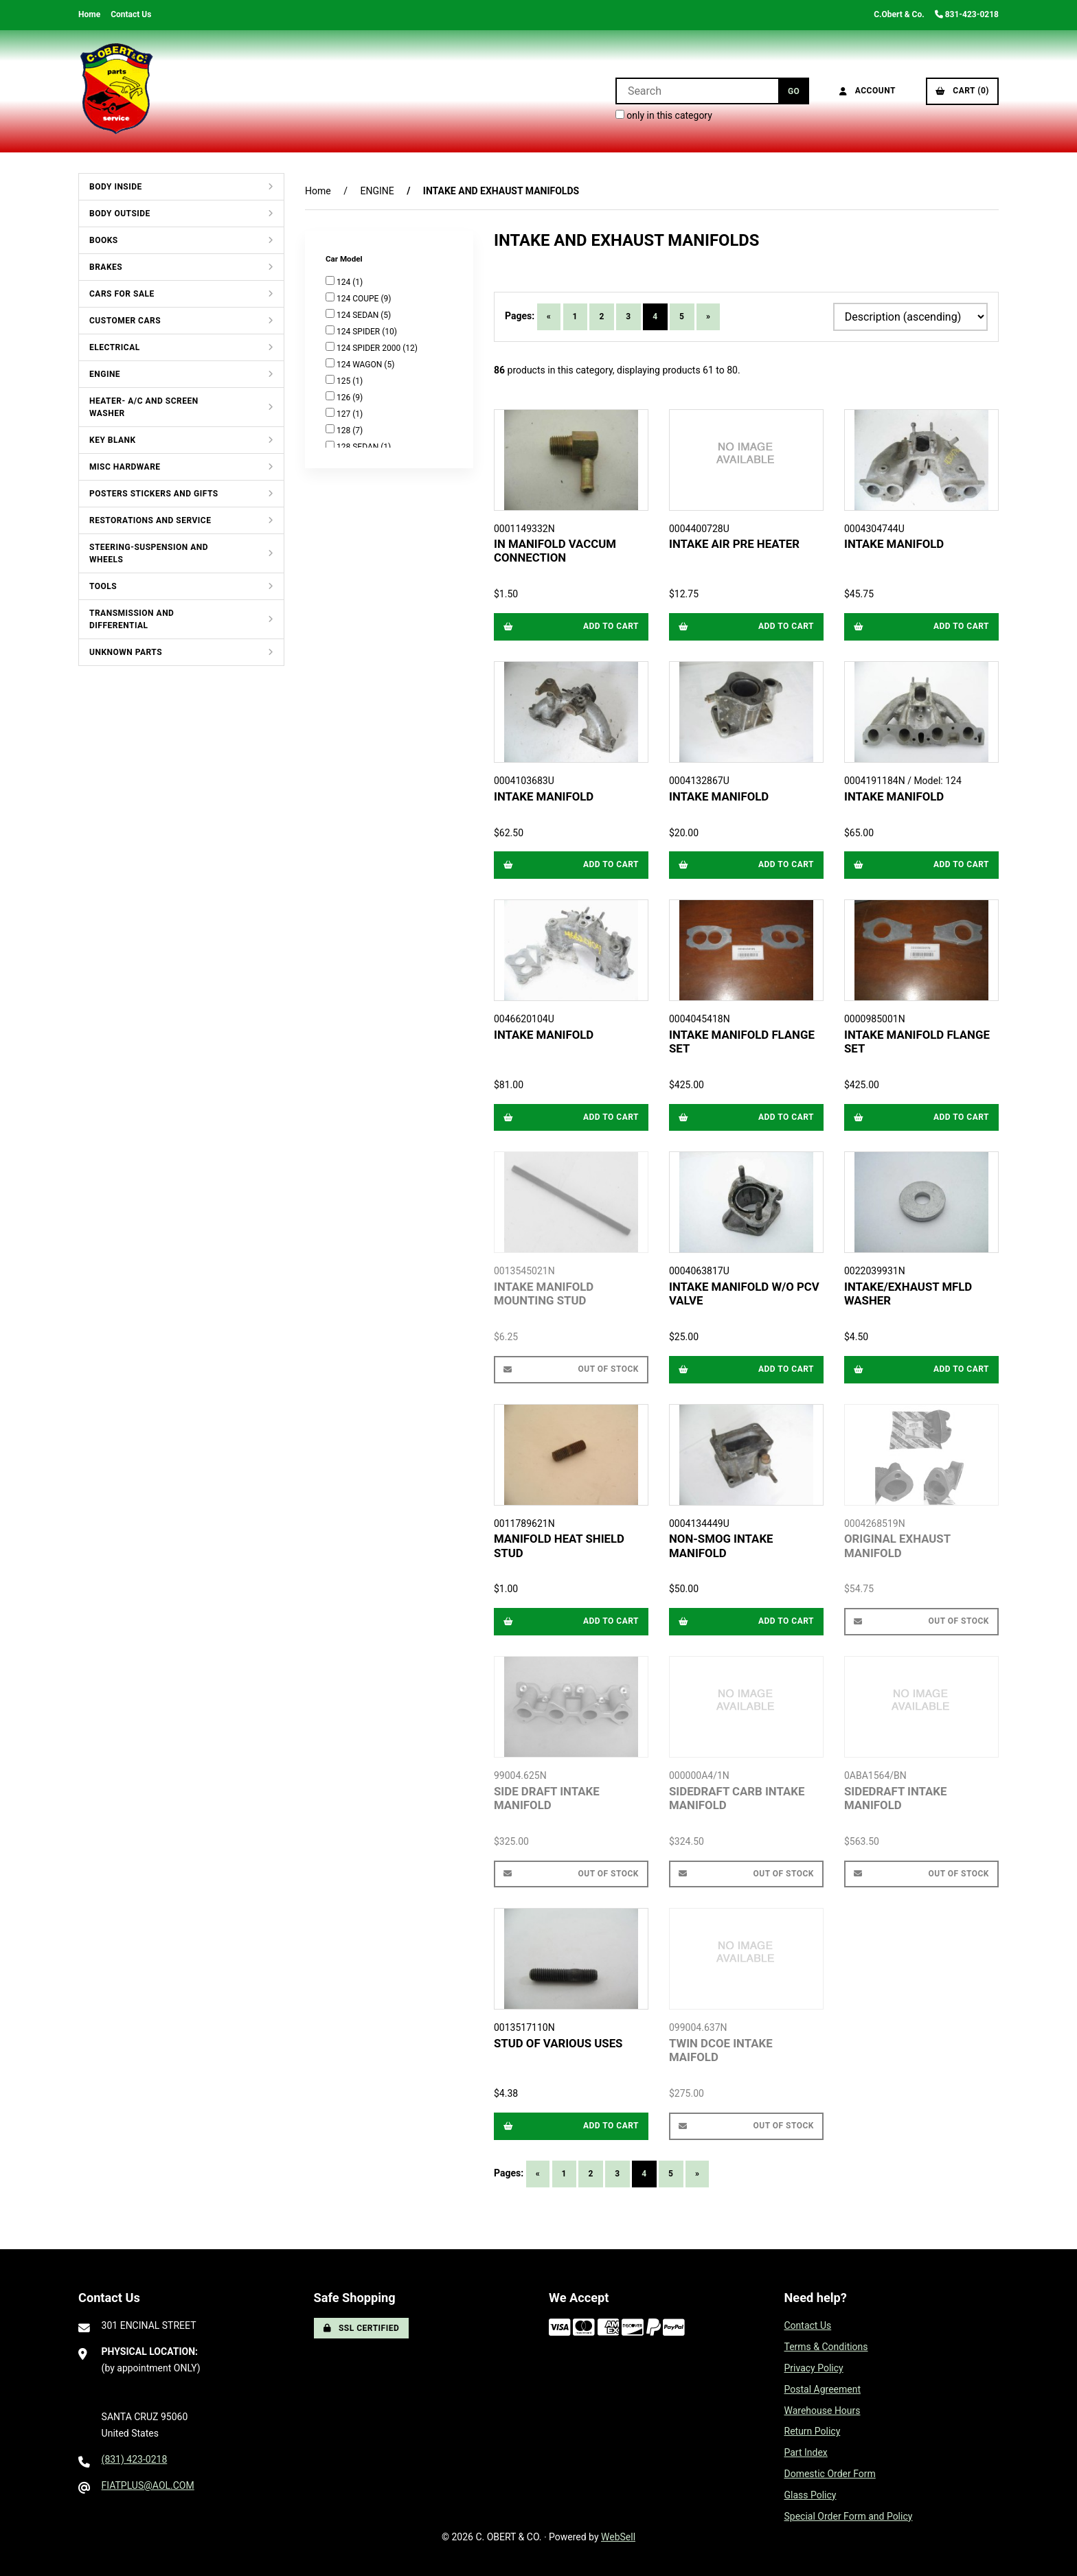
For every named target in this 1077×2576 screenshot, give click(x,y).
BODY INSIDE (115, 187)
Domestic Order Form (830, 2473)
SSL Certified (362, 2328)
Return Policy (812, 2431)
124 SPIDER (359, 331)
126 (344, 397)
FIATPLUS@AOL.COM (148, 2485)
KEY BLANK (112, 440)
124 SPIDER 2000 (370, 348)
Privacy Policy (813, 2367)
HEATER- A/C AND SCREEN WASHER (144, 407)
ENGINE (104, 374)
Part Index (806, 2452)
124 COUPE (359, 298)
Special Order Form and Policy (848, 2516)
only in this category (663, 115)
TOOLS (103, 586)
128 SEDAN (359, 447)
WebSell (618, 2536)
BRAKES (105, 267)
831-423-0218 (967, 14)
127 (344, 414)
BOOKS (103, 240)
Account (867, 90)
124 (344, 282)
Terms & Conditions (826, 2346)
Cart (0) (962, 90)
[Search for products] (696, 91)
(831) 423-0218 (135, 2459)
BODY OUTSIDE (119, 213)
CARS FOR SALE (122, 294)
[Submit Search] (793, 91)
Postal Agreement (822, 2389)
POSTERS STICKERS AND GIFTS (153, 493)
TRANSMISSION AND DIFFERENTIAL (131, 619)
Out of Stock (571, 1369)
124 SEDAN (359, 315)
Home (89, 14)
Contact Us (131, 14)
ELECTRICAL (114, 347)
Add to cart (571, 626)
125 (344, 381)
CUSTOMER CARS (125, 320)
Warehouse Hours (822, 2410)
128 (344, 430)
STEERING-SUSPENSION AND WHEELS (148, 553)
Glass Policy (810, 2494)
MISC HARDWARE (125, 467)
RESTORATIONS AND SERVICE (150, 520)
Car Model (345, 259)
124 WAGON (360, 364)
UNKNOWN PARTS (125, 652)
